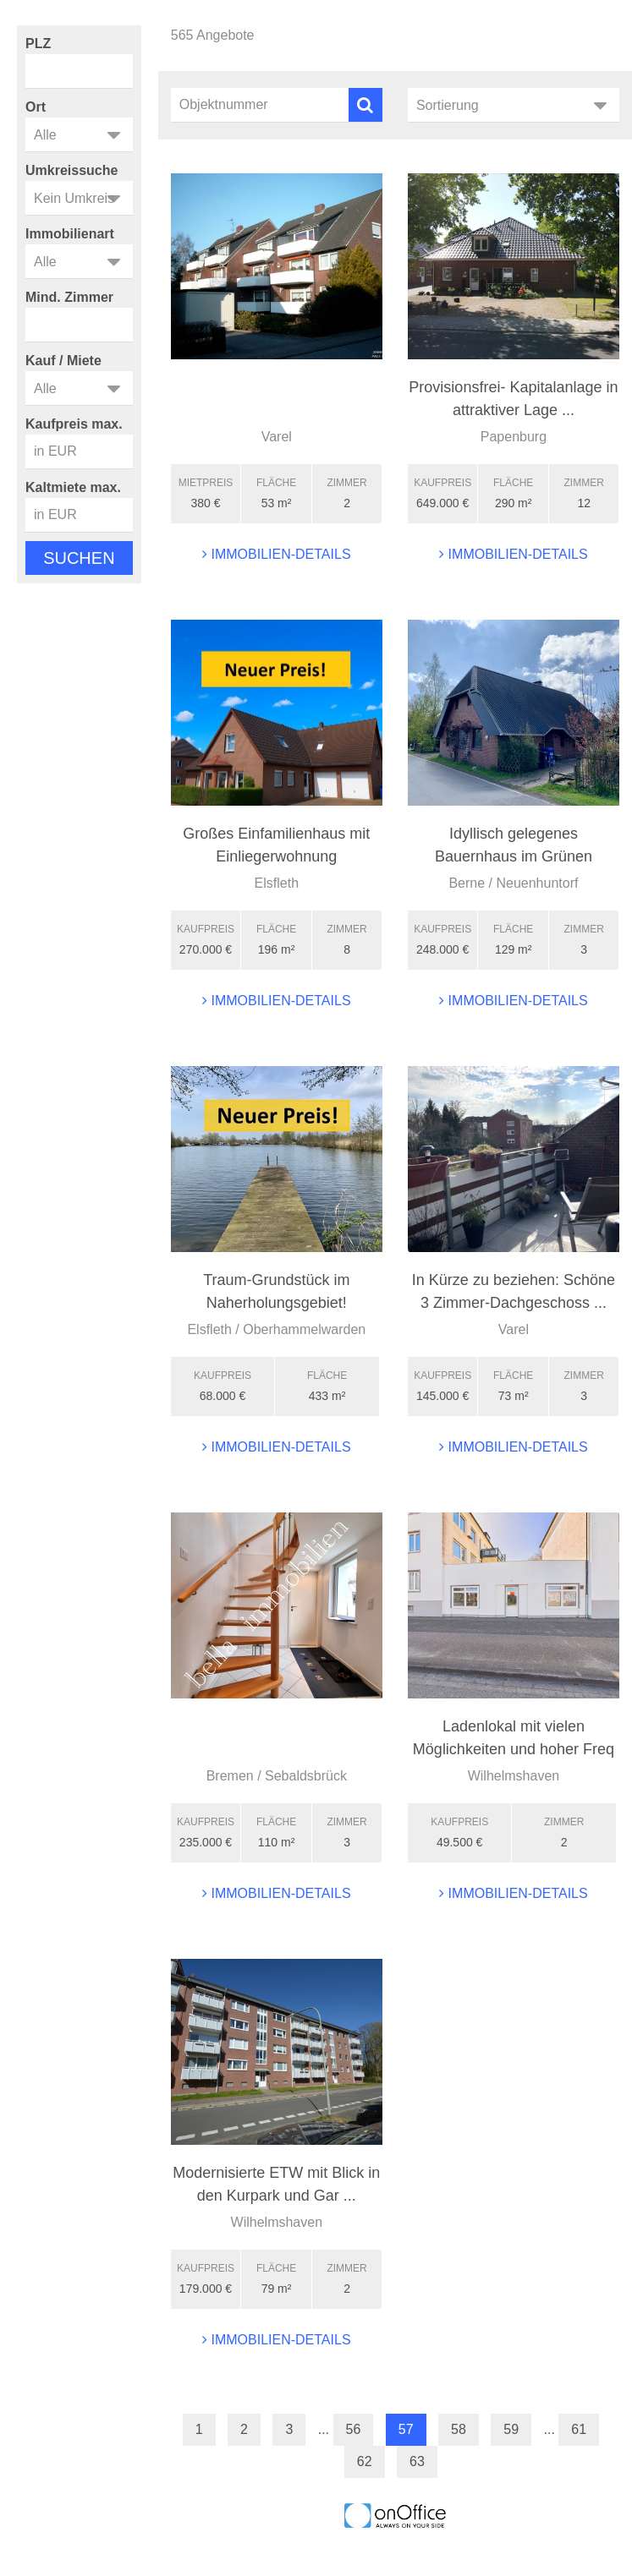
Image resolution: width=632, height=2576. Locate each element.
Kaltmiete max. (73, 487)
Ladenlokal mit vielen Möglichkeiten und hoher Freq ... (513, 1749)
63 (417, 2461)
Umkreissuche (71, 170)
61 (578, 2429)
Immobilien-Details (276, 554)
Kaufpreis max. (74, 424)
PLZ (38, 43)
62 (364, 2461)
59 (511, 2429)
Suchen (78, 558)
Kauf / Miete (63, 360)
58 (458, 2429)
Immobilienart (69, 234)
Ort (35, 107)
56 (353, 2429)
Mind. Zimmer (69, 297)
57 (406, 2429)
